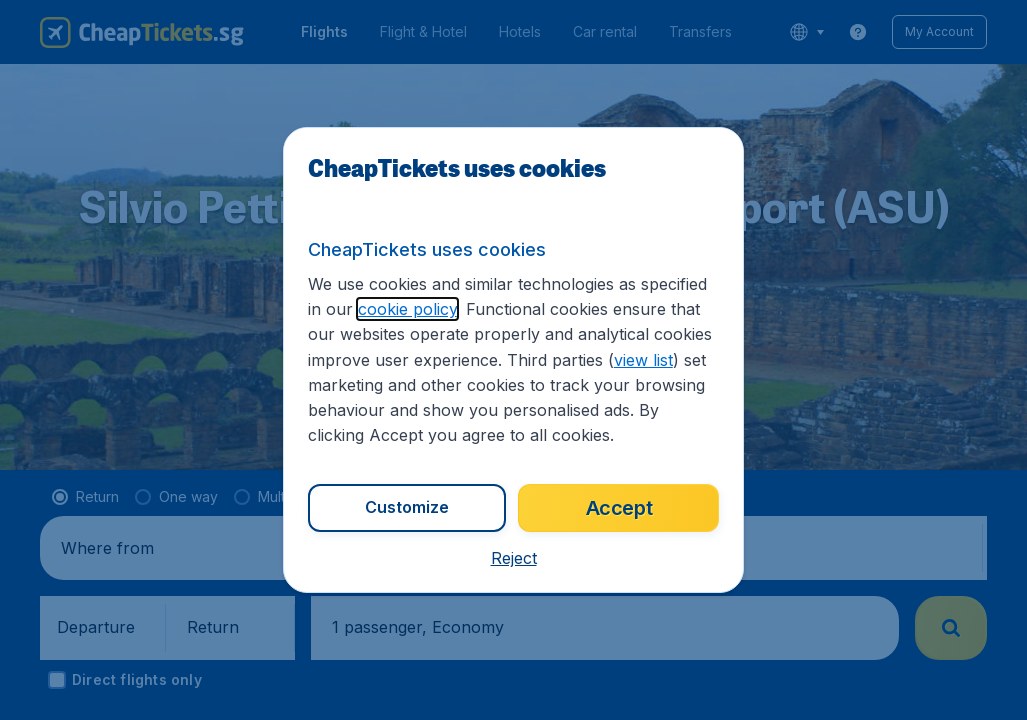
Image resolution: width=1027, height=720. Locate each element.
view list (643, 360)
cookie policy (407, 309)
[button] (514, 558)
